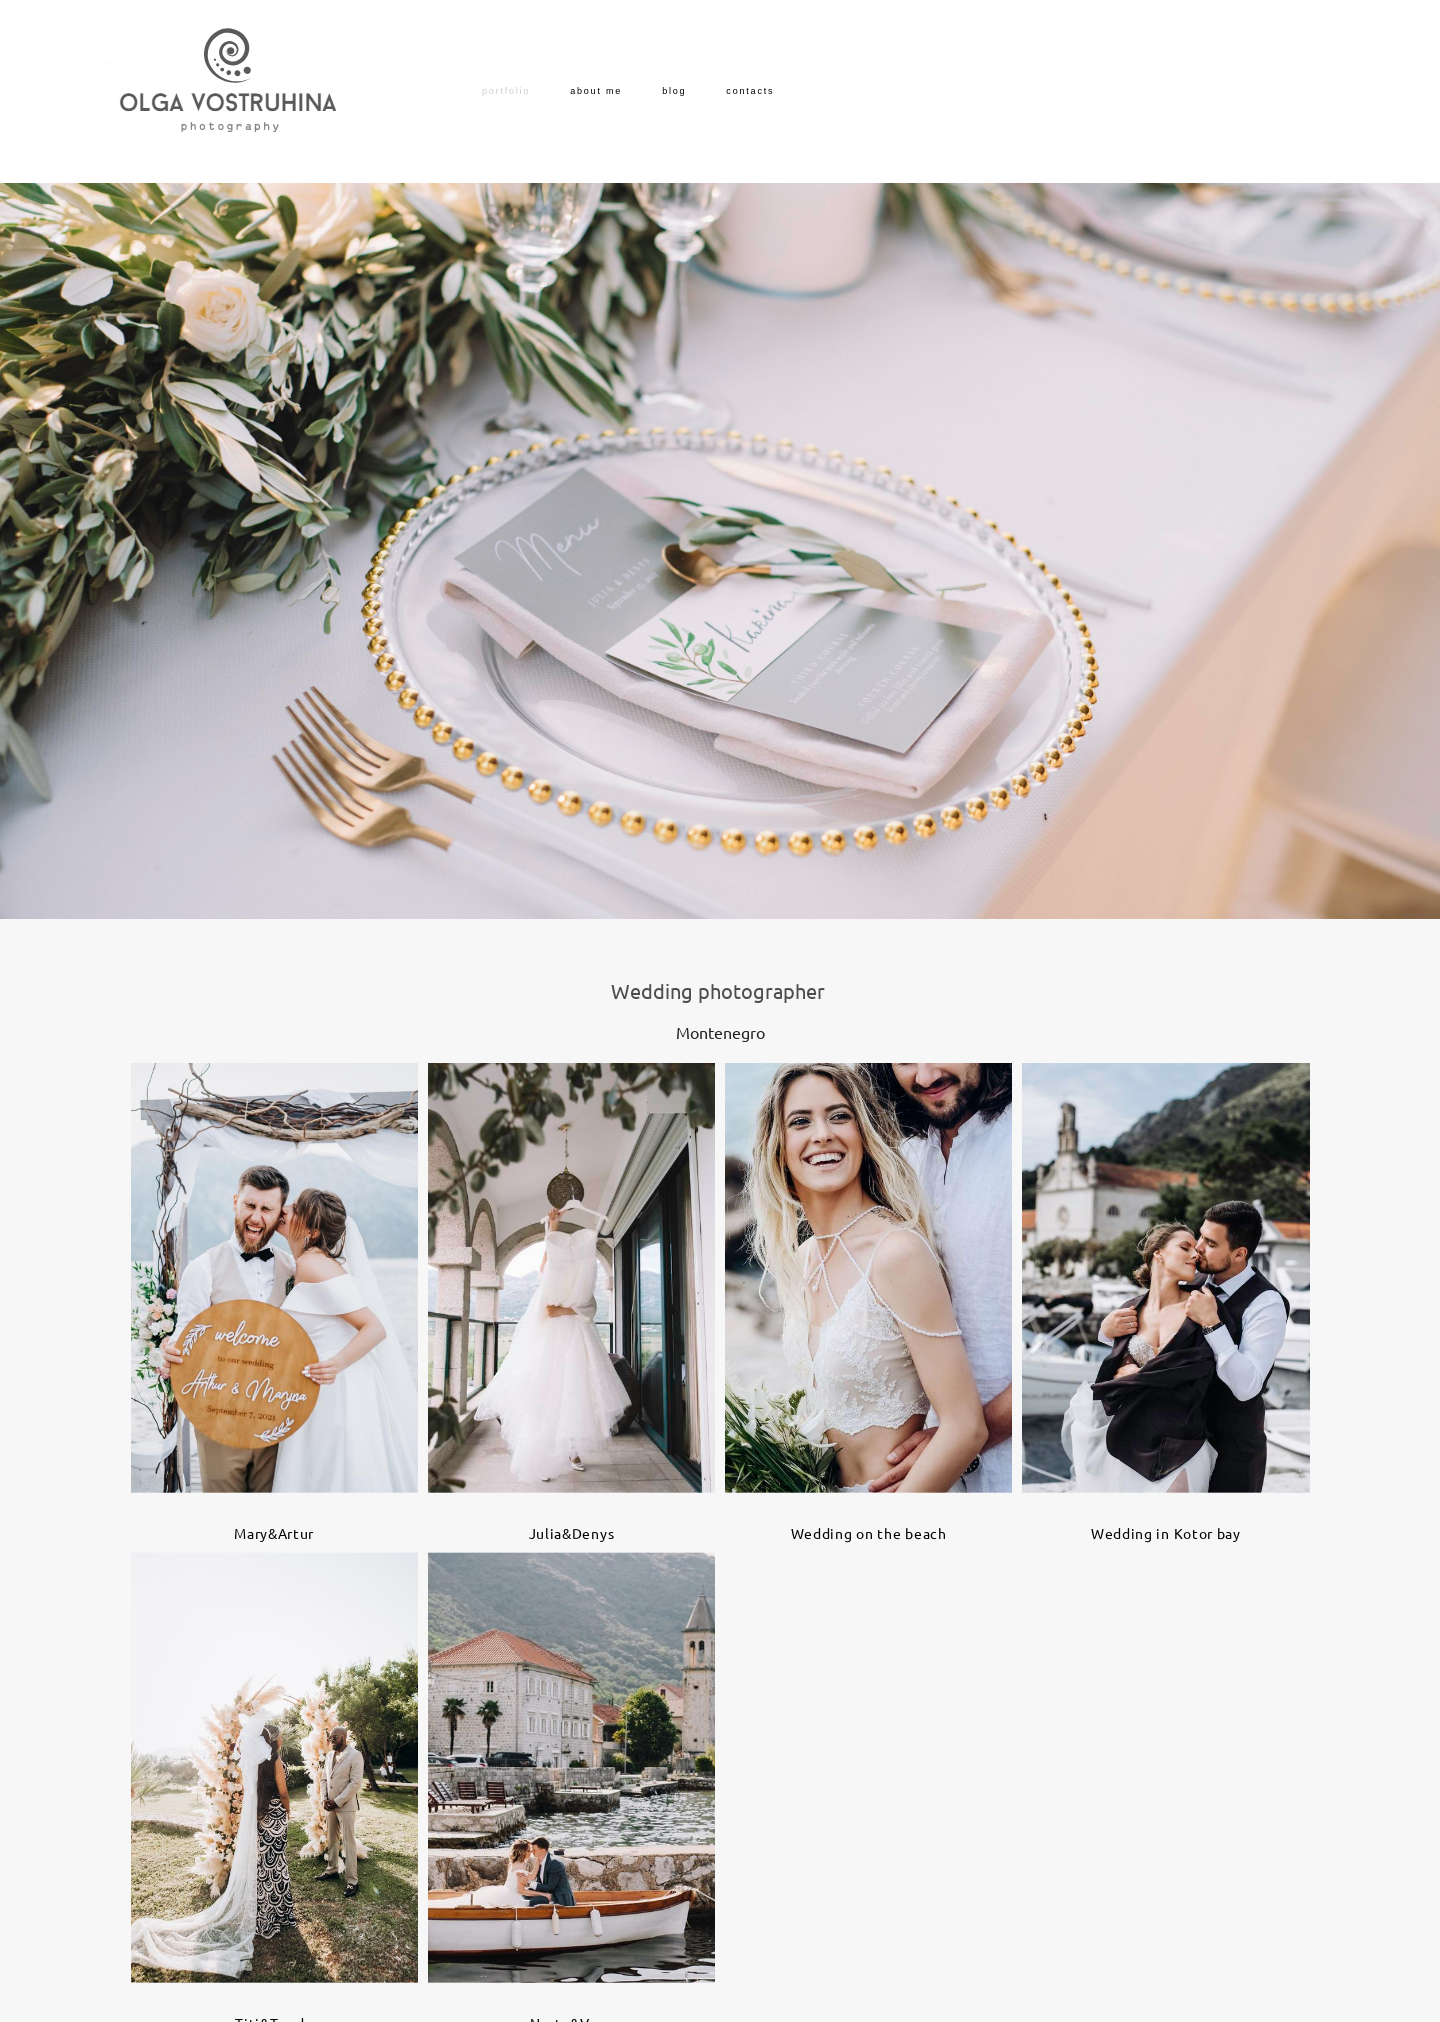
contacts (750, 91)
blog (674, 91)
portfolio (506, 91)
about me (596, 91)
